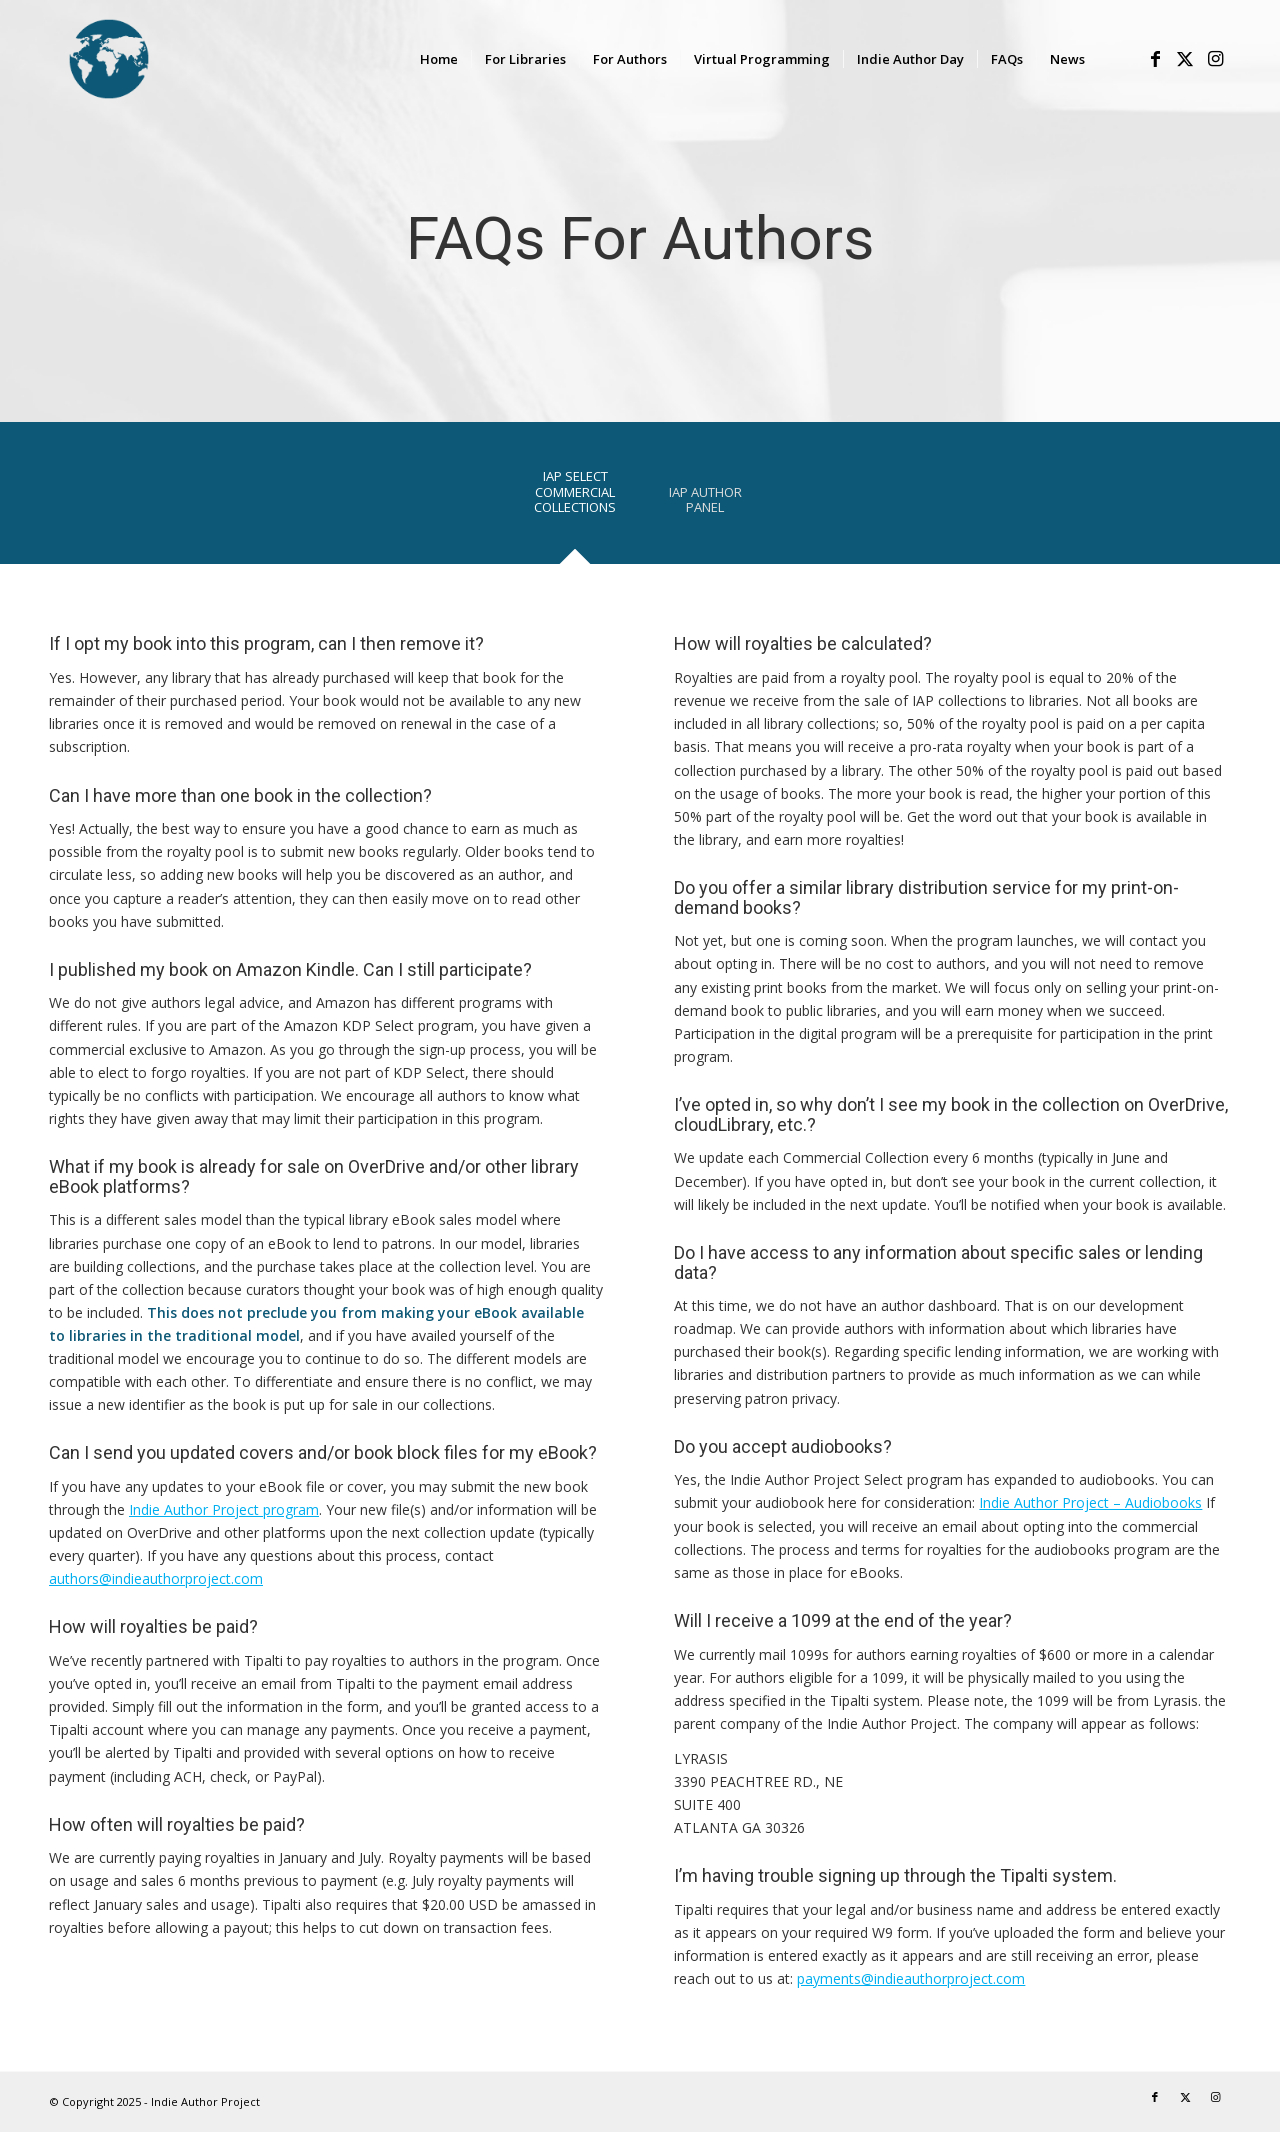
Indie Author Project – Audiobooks (1090, 1502)
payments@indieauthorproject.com (911, 1978)
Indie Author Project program (224, 1509)
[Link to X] (1185, 58)
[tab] (575, 499)
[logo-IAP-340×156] (178, 59)
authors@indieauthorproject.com (156, 1578)
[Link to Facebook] (1155, 58)
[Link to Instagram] (1215, 58)
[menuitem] (439, 59)
